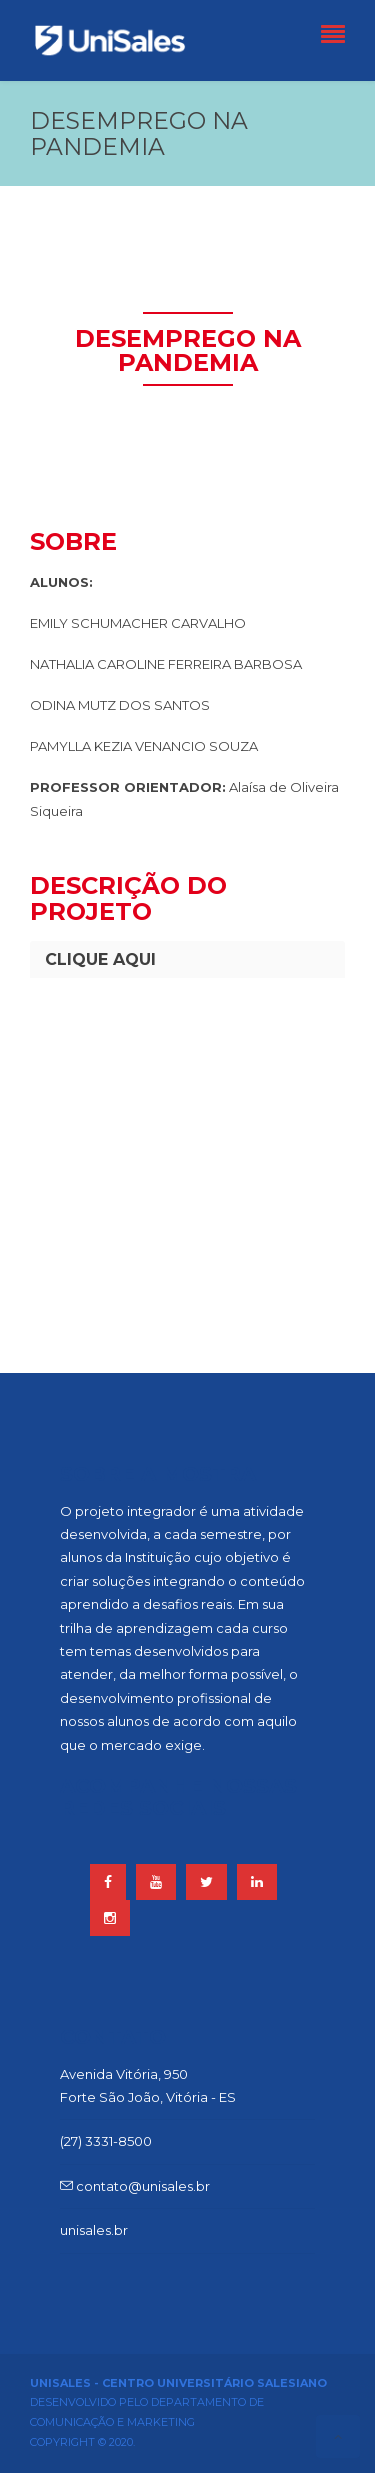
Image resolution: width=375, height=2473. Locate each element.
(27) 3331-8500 (106, 2141)
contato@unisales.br (135, 2186)
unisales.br (94, 2230)
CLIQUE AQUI (100, 959)
